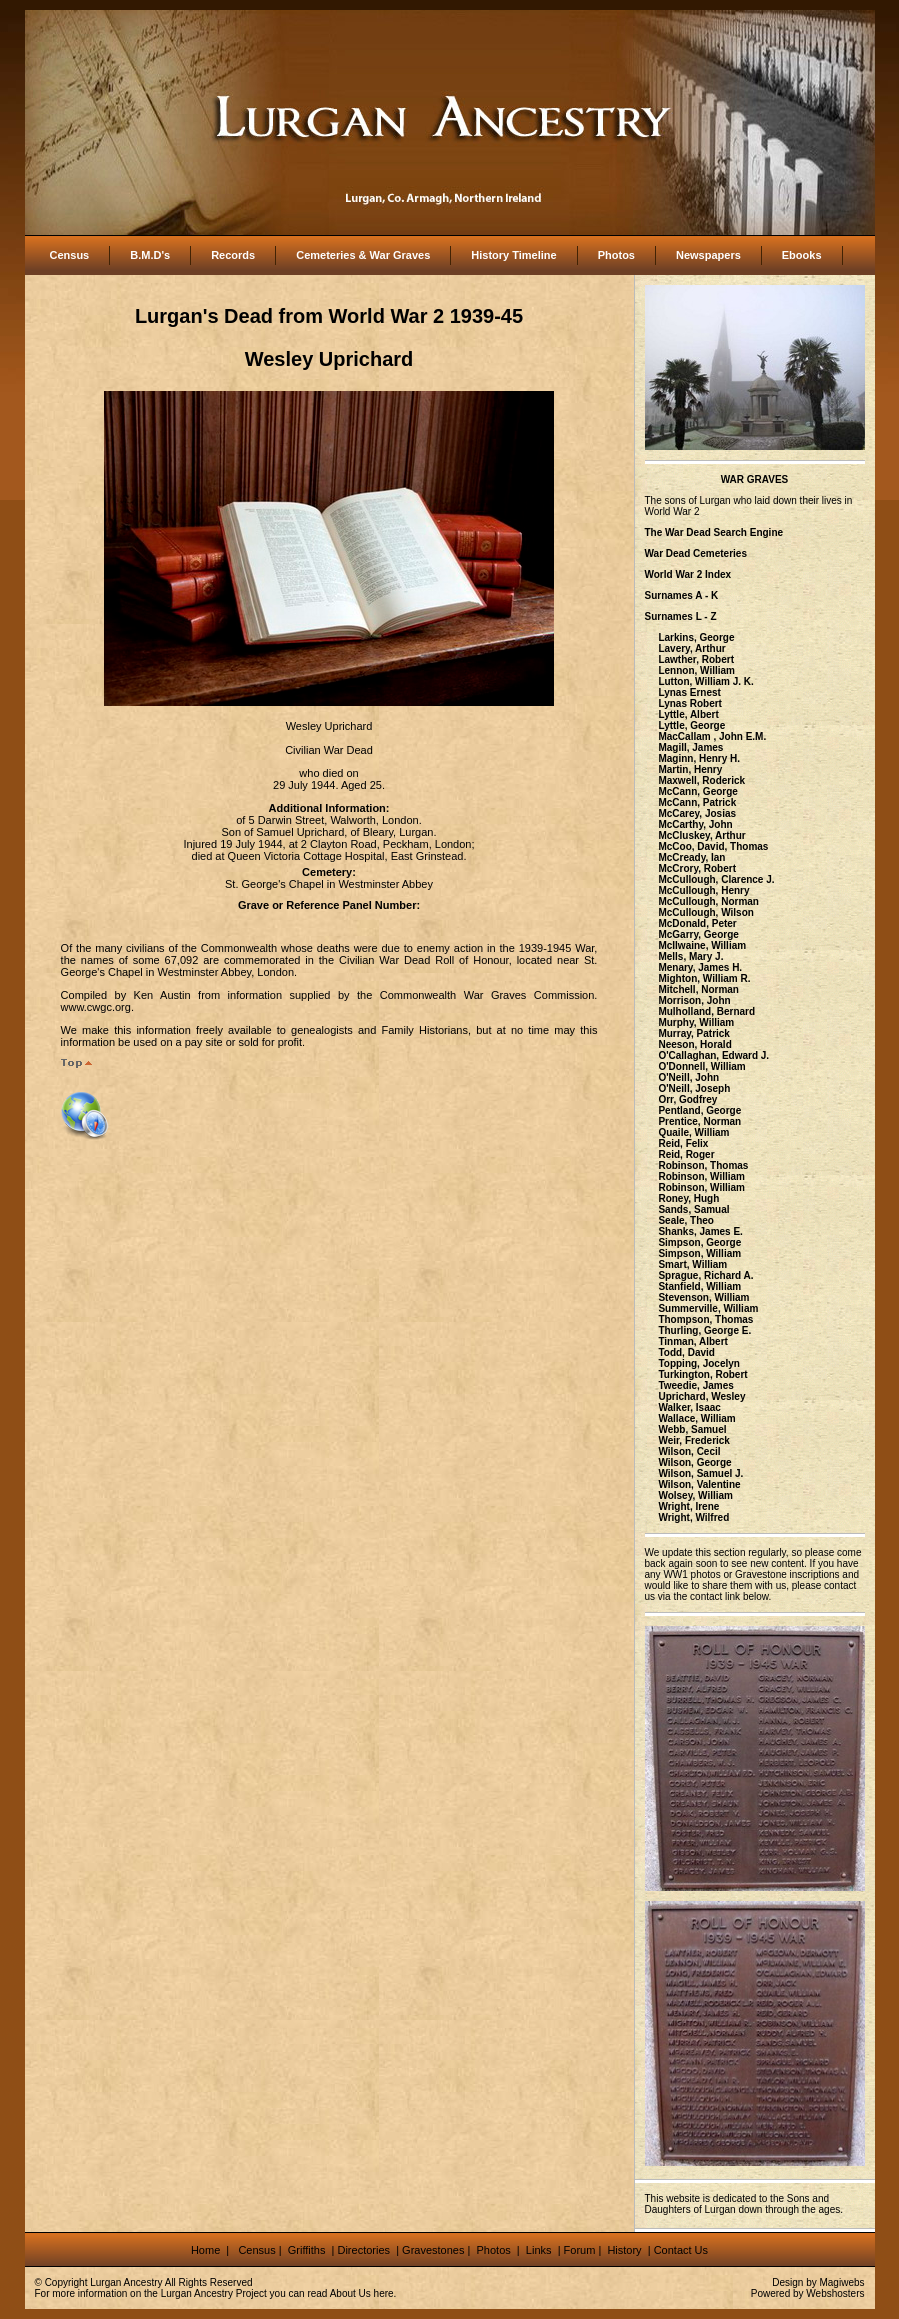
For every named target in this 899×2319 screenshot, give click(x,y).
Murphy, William (696, 1022)
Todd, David (686, 1352)
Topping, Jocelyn (698, 1363)
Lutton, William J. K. (705, 681)
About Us (350, 2293)
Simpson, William (699, 1253)
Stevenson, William (703, 1297)
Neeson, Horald (694, 1044)
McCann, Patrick (697, 802)
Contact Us (681, 2250)
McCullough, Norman (708, 901)
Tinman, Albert (692, 1341)
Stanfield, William (699, 1286)
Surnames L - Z (681, 616)
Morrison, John (694, 1000)
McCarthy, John (695, 824)
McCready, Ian (691, 857)
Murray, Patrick (694, 1033)
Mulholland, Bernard (706, 1011)
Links (540, 2250)
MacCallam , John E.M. (712, 736)
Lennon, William (696, 670)
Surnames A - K (682, 595)
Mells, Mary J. (690, 956)
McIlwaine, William (702, 945)
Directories (363, 2250)
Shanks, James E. (700, 1231)
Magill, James (690, 747)
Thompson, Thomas (705, 1319)
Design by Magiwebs (818, 2282)
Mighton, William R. (704, 978)
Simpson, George (699, 1242)
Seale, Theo (686, 1220)
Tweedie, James (695, 1385)
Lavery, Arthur (691, 648)
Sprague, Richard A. (705, 1275)
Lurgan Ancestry (126, 2282)
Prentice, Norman (699, 1121)
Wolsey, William (695, 1495)
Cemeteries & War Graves (363, 255)
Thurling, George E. (704, 1330)
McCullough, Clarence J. (716, 879)
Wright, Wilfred (693, 1517)
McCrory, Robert (697, 868)
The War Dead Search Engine (714, 532)
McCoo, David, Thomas (713, 846)
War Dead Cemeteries (696, 553)
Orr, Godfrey (687, 1099)
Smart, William (692, 1264)
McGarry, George (698, 934)
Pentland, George (699, 1110)
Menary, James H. (700, 967)
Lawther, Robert (696, 659)
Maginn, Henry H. (699, 758)
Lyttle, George (691, 725)
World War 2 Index (688, 574)
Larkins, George (696, 637)
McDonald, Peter (697, 923)
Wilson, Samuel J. (700, 1473)
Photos (616, 255)
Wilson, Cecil (689, 1451)
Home (207, 2250)
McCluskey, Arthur (701, 835)
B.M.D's (150, 255)
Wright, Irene (688, 1506)
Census (70, 255)
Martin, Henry (690, 769)
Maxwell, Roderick (701, 780)
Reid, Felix (683, 1143)
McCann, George (697, 791)
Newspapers (708, 255)
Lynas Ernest (689, 692)
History (622, 2250)
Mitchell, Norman (698, 989)
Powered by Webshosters (808, 2293)
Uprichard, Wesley (701, 1396)
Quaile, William (693, 1132)
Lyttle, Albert (688, 714)
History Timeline (513, 255)
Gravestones (433, 2250)
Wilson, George (694, 1462)
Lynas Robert (690, 703)
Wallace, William (696, 1418)
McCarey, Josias (697, 813)
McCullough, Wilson (705, 912)
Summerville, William (708, 1308)
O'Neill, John (688, 1077)
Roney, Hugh (688, 1198)
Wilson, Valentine (699, 1484)
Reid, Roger (686, 1154)
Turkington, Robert (702, 1374)
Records (233, 255)
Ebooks (802, 255)
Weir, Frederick (694, 1440)
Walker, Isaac (689, 1407)
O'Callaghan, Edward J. (713, 1055)
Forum (580, 2250)
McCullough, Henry (703, 890)
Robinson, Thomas (703, 1165)
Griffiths (305, 2250)
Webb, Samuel (692, 1429)
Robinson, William (701, 1176)
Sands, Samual (693, 1209)
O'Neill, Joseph (694, 1088)
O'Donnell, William (701, 1066)
